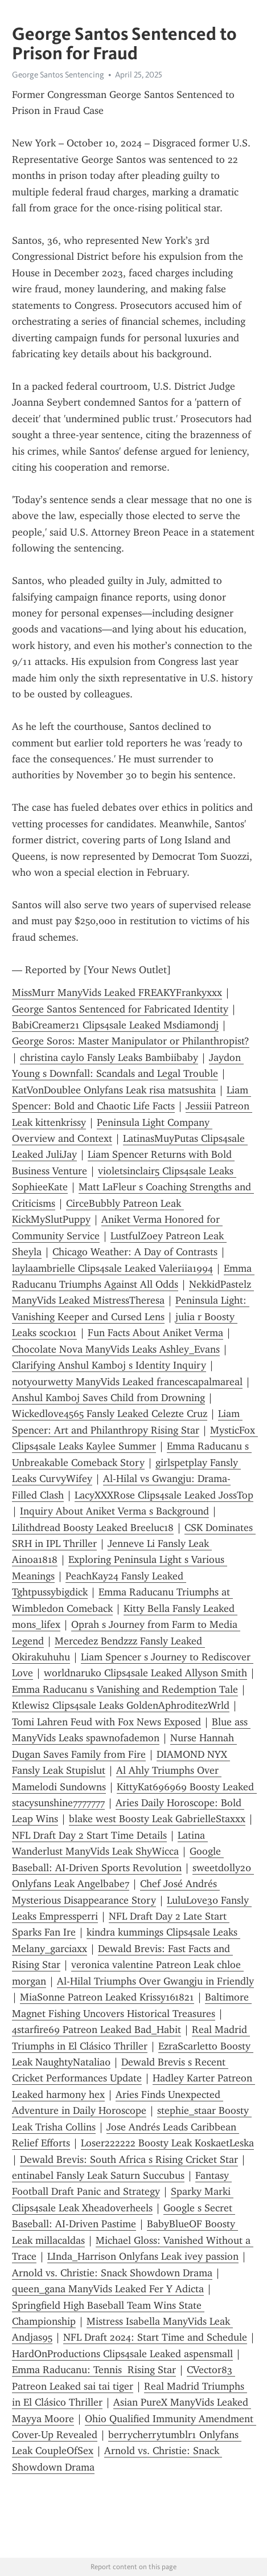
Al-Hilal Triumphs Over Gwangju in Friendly (155, 1981)
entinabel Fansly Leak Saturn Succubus (98, 2175)
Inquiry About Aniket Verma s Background (114, 1511)
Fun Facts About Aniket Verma (155, 1332)
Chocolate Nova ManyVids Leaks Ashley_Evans (116, 1349)
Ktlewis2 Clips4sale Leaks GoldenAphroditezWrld (120, 1705)
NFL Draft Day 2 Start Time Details (89, 1835)
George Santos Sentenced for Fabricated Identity (120, 1009)
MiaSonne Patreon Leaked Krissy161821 (107, 1997)
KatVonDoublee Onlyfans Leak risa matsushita (114, 1090)
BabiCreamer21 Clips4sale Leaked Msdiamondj (115, 1025)
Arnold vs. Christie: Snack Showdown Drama (112, 2273)
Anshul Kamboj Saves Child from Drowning (108, 1397)
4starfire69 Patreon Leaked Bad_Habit (96, 2029)
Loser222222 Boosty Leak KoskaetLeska (167, 2143)
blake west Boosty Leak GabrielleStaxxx (157, 1818)
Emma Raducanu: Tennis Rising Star (94, 2369)
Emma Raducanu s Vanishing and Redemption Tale (125, 1689)
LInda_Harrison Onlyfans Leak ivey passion (143, 2256)
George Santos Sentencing (58, 75)
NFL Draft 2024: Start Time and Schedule (155, 2337)
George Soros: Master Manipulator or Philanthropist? (130, 1041)
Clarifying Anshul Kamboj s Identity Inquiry (109, 1365)
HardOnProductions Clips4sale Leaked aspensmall (122, 2354)
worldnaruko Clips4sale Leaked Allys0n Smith (145, 1673)
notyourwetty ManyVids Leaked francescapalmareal (127, 1381)
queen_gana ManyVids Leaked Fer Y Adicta (108, 2289)
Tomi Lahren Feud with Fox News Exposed (106, 1722)
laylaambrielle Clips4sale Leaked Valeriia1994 (112, 1268)
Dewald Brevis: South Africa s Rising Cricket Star (129, 2159)
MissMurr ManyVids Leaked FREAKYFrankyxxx (117, 992)
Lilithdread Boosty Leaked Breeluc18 (93, 1527)
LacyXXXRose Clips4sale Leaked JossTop (164, 1495)
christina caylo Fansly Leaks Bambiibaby (109, 1057)
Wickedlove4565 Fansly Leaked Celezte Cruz (109, 1413)
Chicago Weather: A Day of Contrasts (134, 1252)
